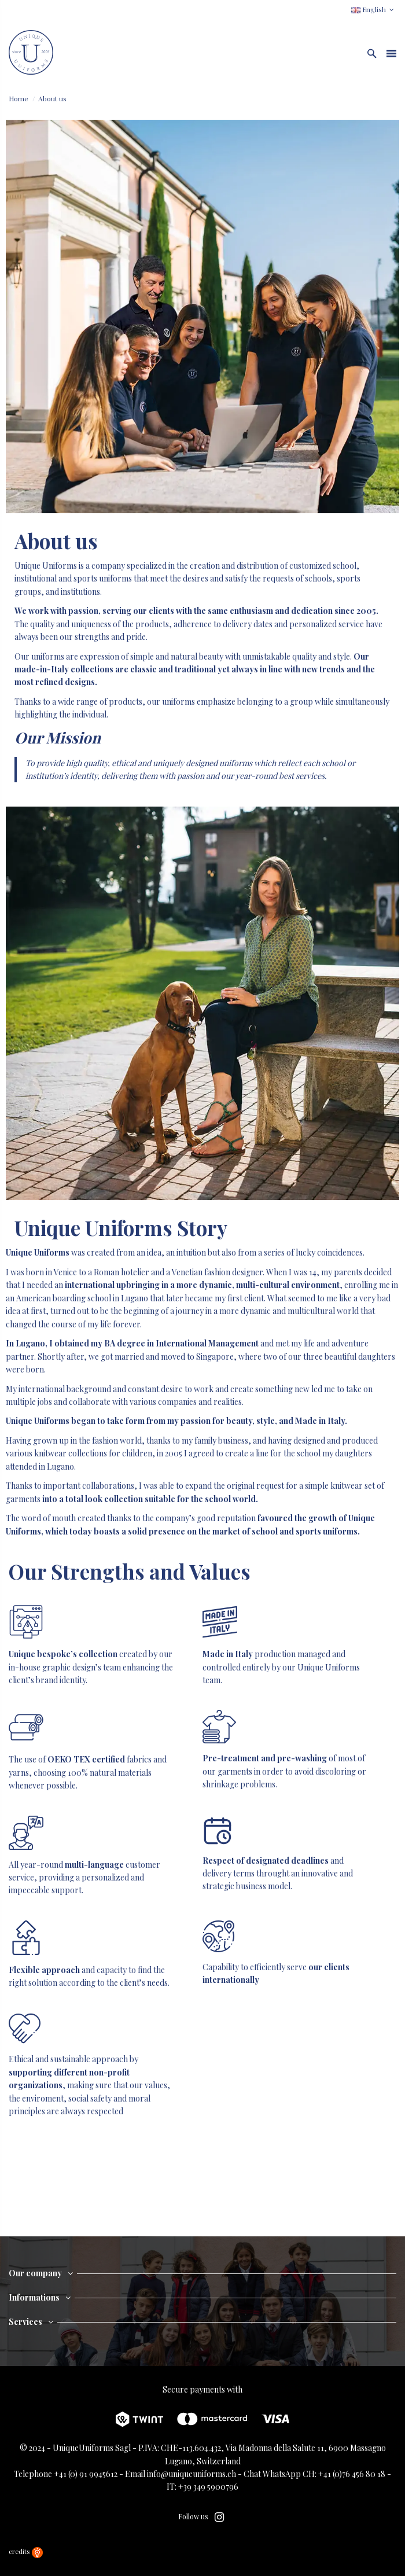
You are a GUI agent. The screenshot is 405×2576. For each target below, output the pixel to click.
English (373, 9)
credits (26, 2551)
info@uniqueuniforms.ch (191, 2473)
